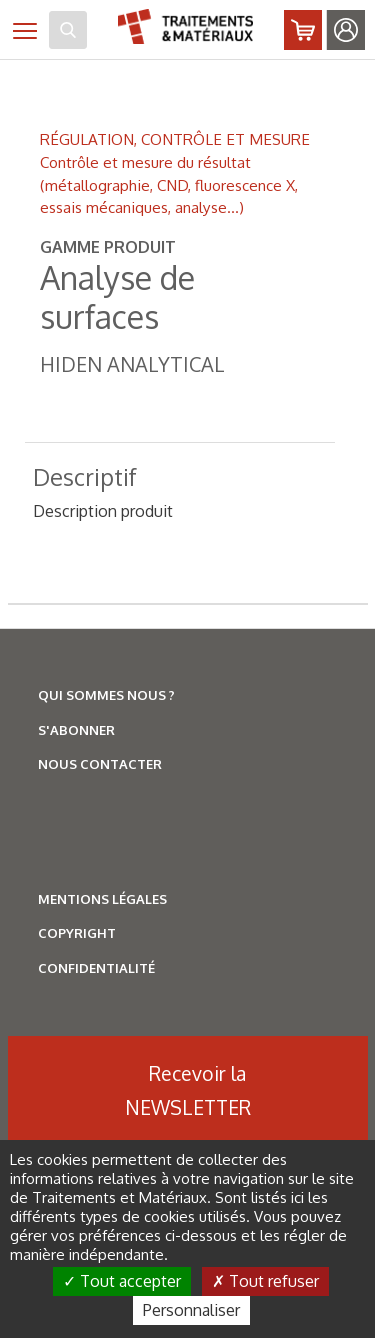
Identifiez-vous (346, 30)
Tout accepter (122, 1281)
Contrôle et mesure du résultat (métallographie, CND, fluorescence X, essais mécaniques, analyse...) (169, 185)
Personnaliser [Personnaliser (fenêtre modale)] (191, 1310)
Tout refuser (265, 1281)
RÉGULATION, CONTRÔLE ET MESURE (175, 139)
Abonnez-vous (303, 30)
